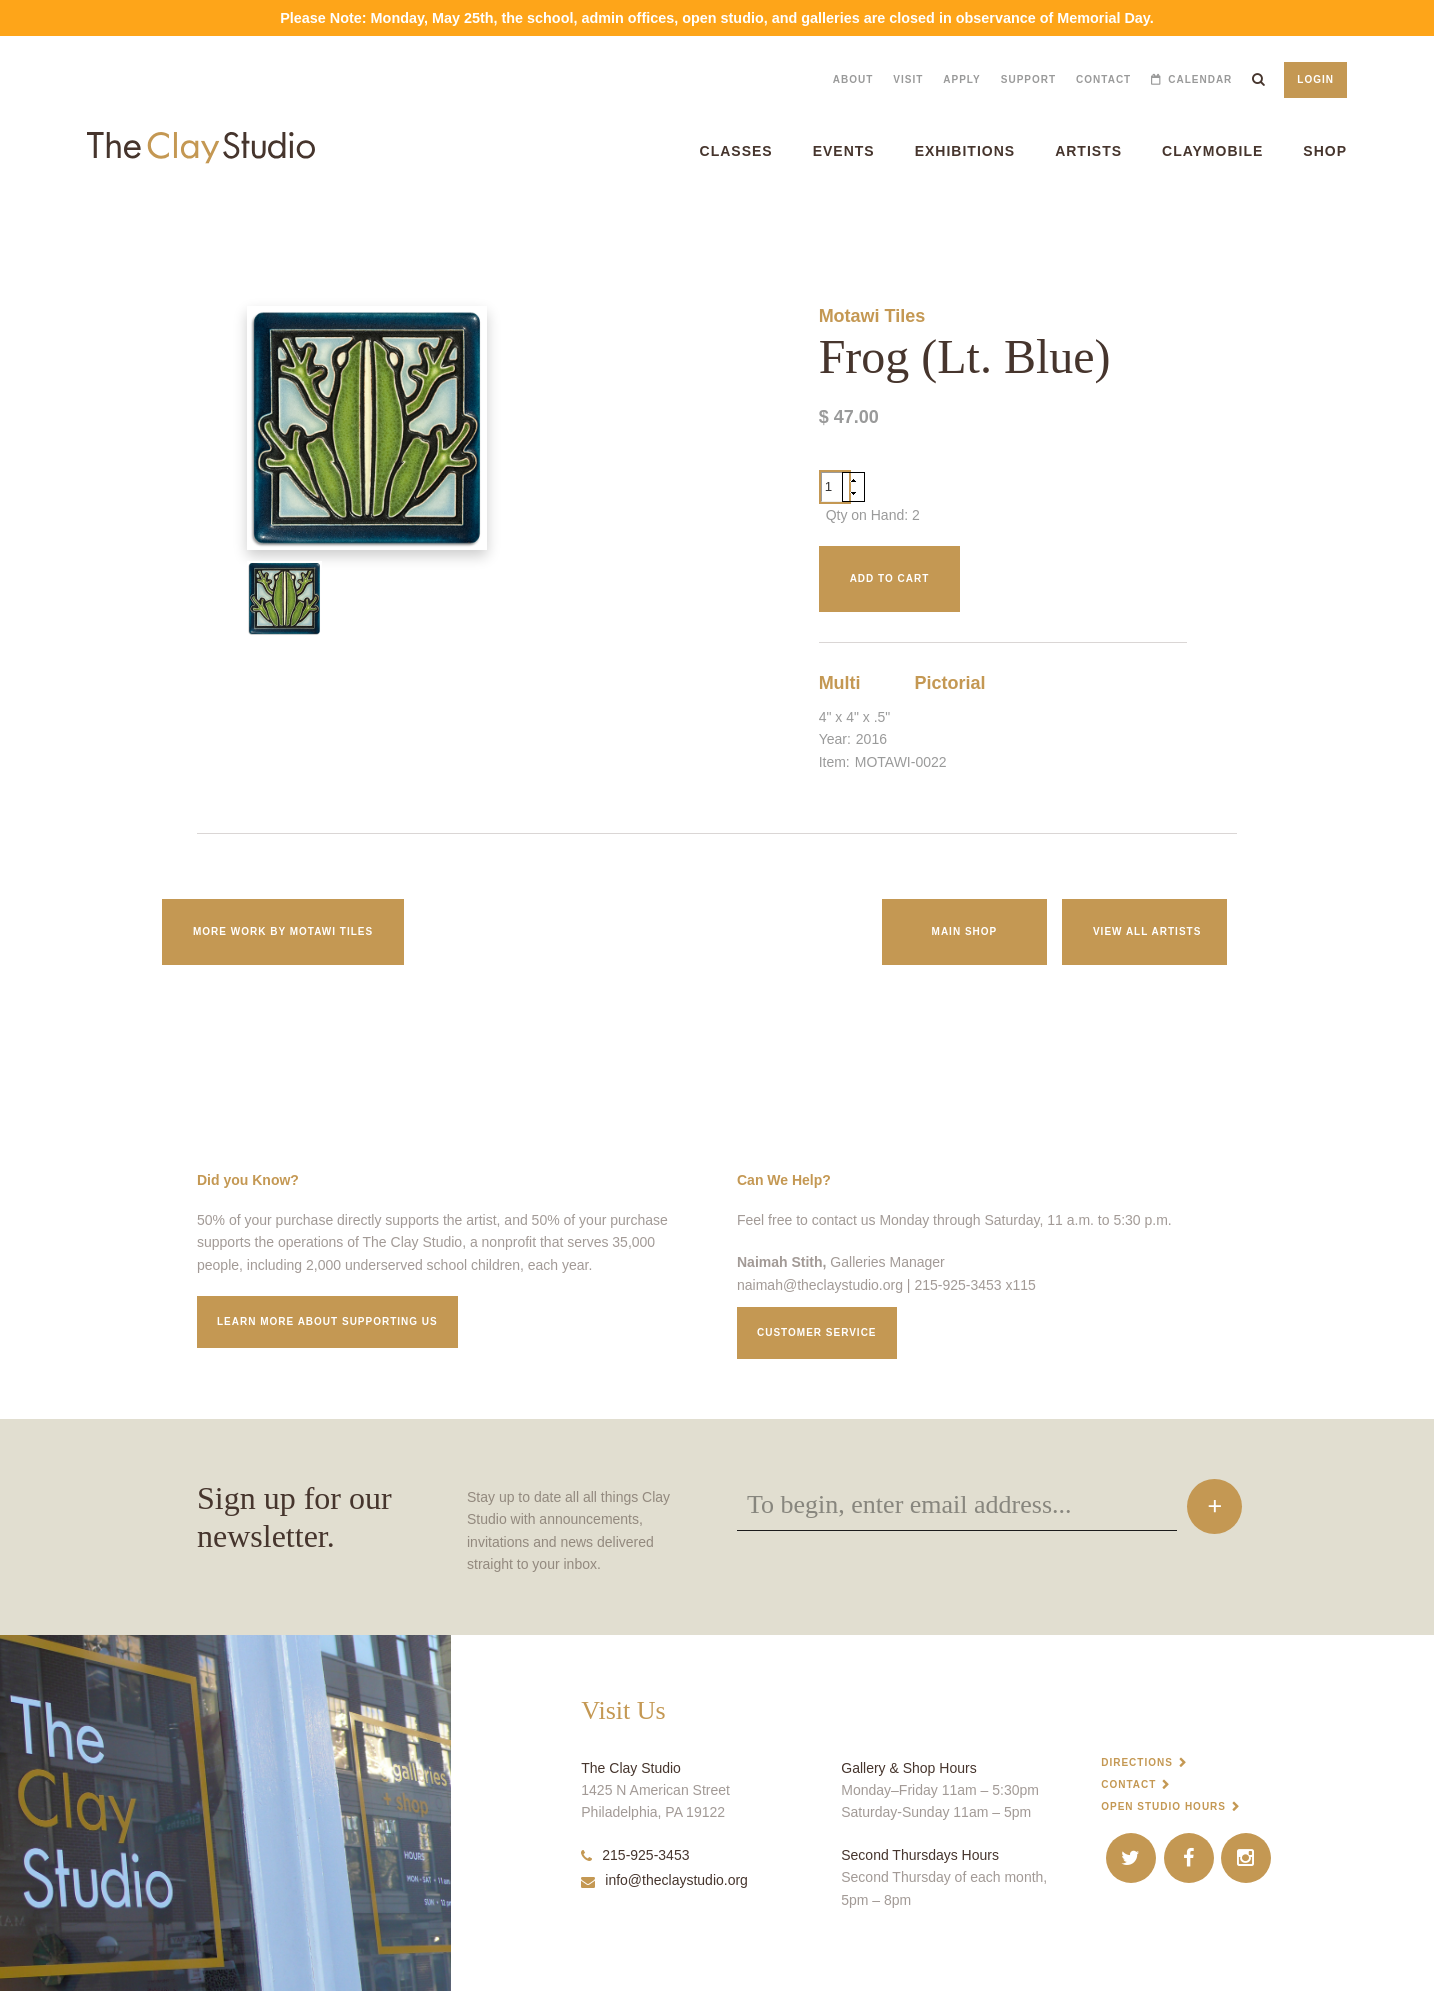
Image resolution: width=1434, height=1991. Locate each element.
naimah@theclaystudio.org (820, 1285)
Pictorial (950, 683)
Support (1028, 79)
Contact (1103, 79)
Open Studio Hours (1163, 1806)
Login (1315, 79)
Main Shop (965, 931)
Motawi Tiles (872, 316)
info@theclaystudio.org (664, 1880)
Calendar (1200, 79)
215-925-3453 (635, 1855)
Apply (961, 79)
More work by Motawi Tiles (283, 931)
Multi (840, 683)
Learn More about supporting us (327, 1321)
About (853, 79)
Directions (1137, 1762)
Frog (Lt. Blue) (30, 225)
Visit (908, 79)
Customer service (817, 1332)
